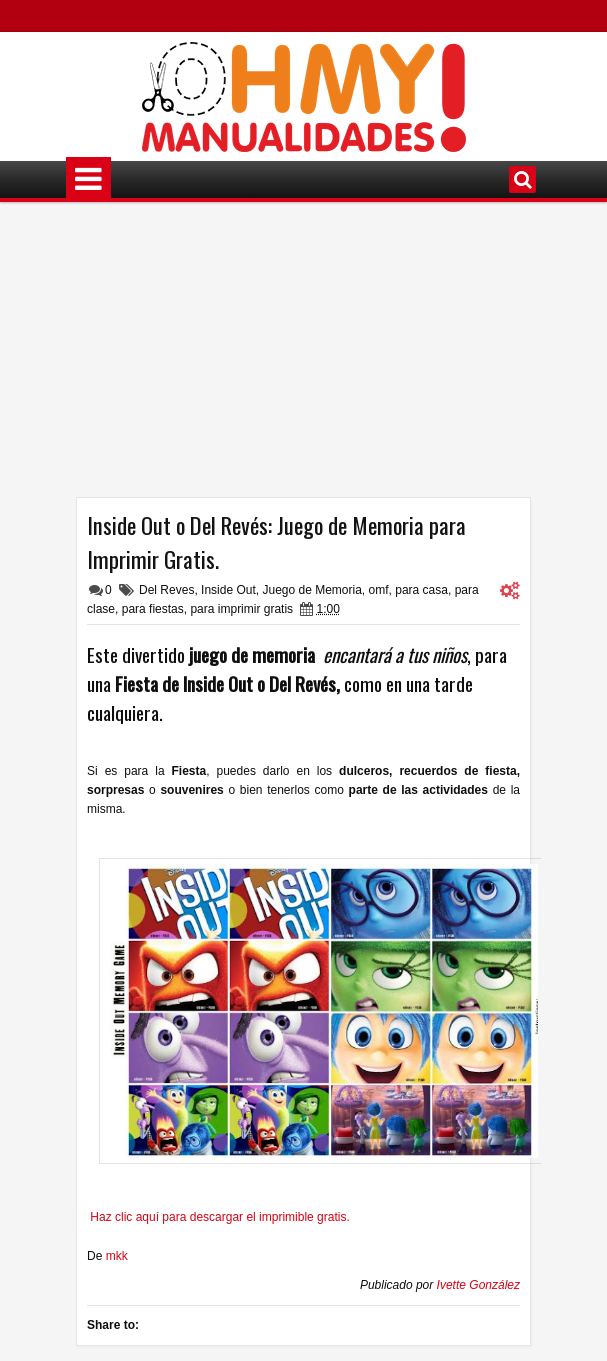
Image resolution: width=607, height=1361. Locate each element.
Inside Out (228, 590)
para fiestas (153, 609)
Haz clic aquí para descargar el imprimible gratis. (219, 1217)
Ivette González (478, 1285)
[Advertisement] (303, 357)
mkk (117, 1256)
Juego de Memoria (311, 590)
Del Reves (166, 590)
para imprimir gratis (241, 609)
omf (379, 590)
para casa (421, 590)
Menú (88, 179)
